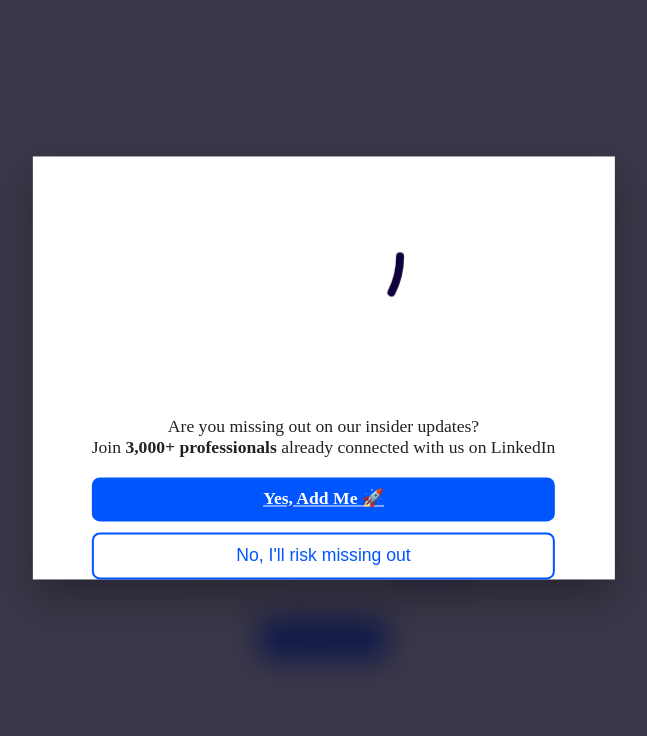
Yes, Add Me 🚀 (323, 499)
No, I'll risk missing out (323, 555)
